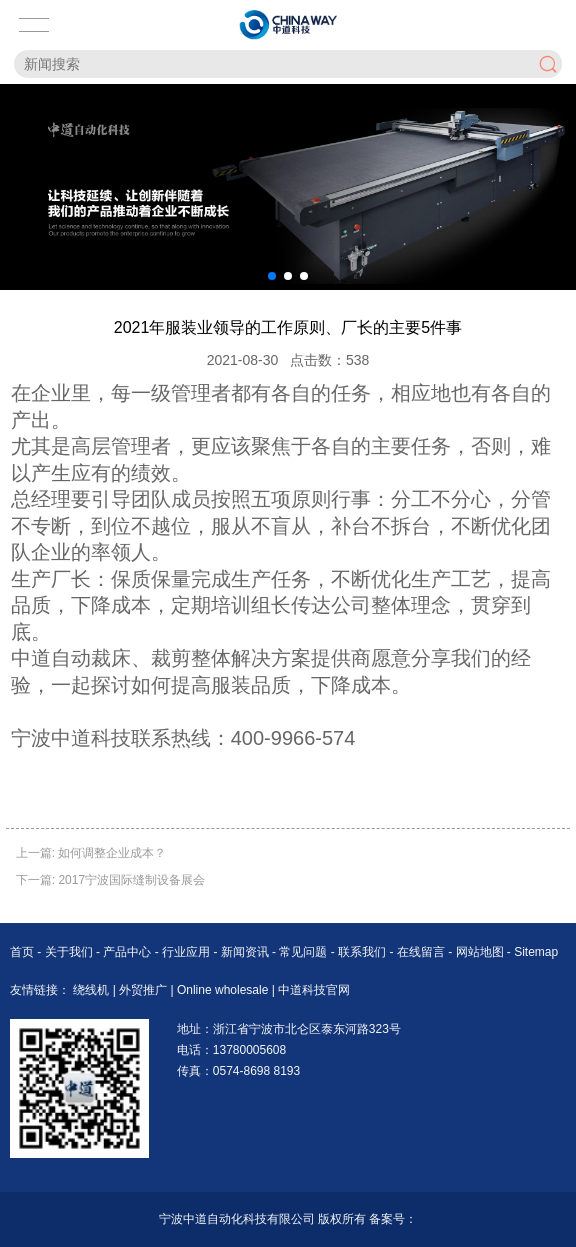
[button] (272, 276)
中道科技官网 (314, 990)
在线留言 (422, 952)
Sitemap (536, 952)
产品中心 (128, 952)
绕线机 (92, 990)
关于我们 (70, 952)
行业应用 (187, 952)
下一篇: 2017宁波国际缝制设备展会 (110, 880)
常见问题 (304, 952)
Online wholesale (224, 990)
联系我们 (363, 952)
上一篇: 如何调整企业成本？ (91, 853)
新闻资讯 (246, 952)
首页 (23, 952)
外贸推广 (144, 990)
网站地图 (480, 952)
